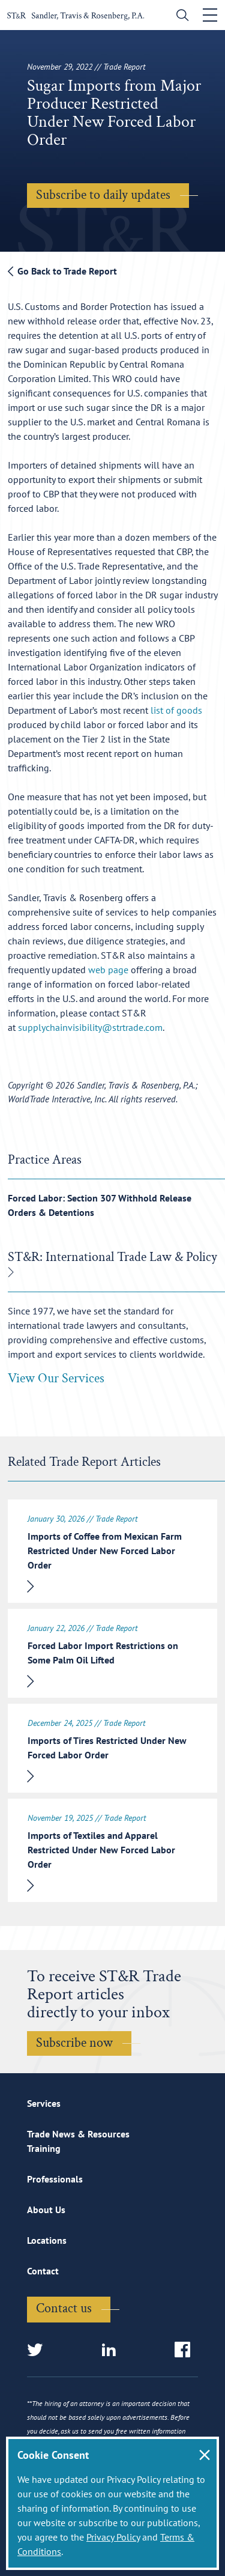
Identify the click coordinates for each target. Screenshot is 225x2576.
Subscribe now (74, 2043)
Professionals (55, 2179)
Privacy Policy (113, 2537)
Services (44, 2103)
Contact (43, 2271)
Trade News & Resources (78, 2134)
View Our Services (56, 1378)
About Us (46, 2210)
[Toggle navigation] (210, 15)
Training (44, 2148)
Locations (47, 2240)
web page (108, 970)
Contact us (64, 2308)
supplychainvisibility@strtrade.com (90, 1027)
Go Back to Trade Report (62, 271)
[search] (179, 16)
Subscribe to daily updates (103, 195)
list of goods (176, 710)
